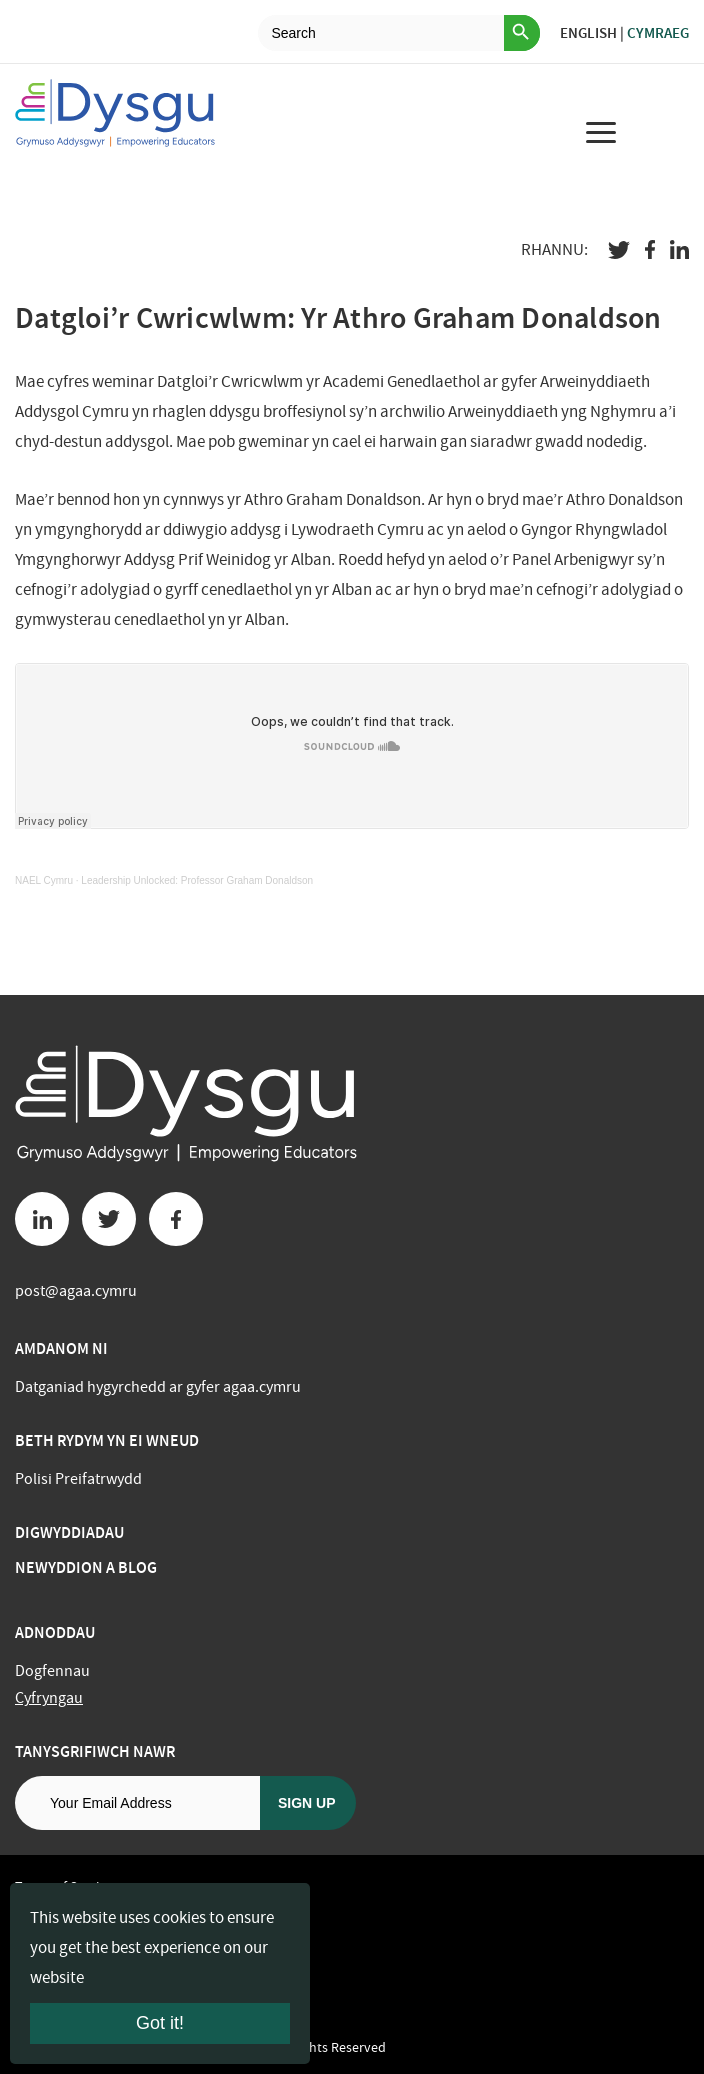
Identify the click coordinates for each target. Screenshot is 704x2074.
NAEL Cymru (44, 880)
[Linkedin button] (42, 1219)
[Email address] (137, 1803)
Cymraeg (658, 33)
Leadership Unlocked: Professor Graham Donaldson (197, 880)
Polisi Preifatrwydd (78, 1479)
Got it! (160, 2023)
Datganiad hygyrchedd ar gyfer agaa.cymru (158, 1387)
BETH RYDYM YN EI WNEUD (107, 1440)
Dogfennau (52, 1671)
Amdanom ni (61, 1348)
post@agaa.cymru (76, 1291)
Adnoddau (55, 1632)
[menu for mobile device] (601, 132)
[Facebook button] (176, 1219)
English (588, 33)
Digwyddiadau (69, 1532)
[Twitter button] (109, 1219)
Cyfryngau (49, 1698)
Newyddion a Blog (86, 1567)
